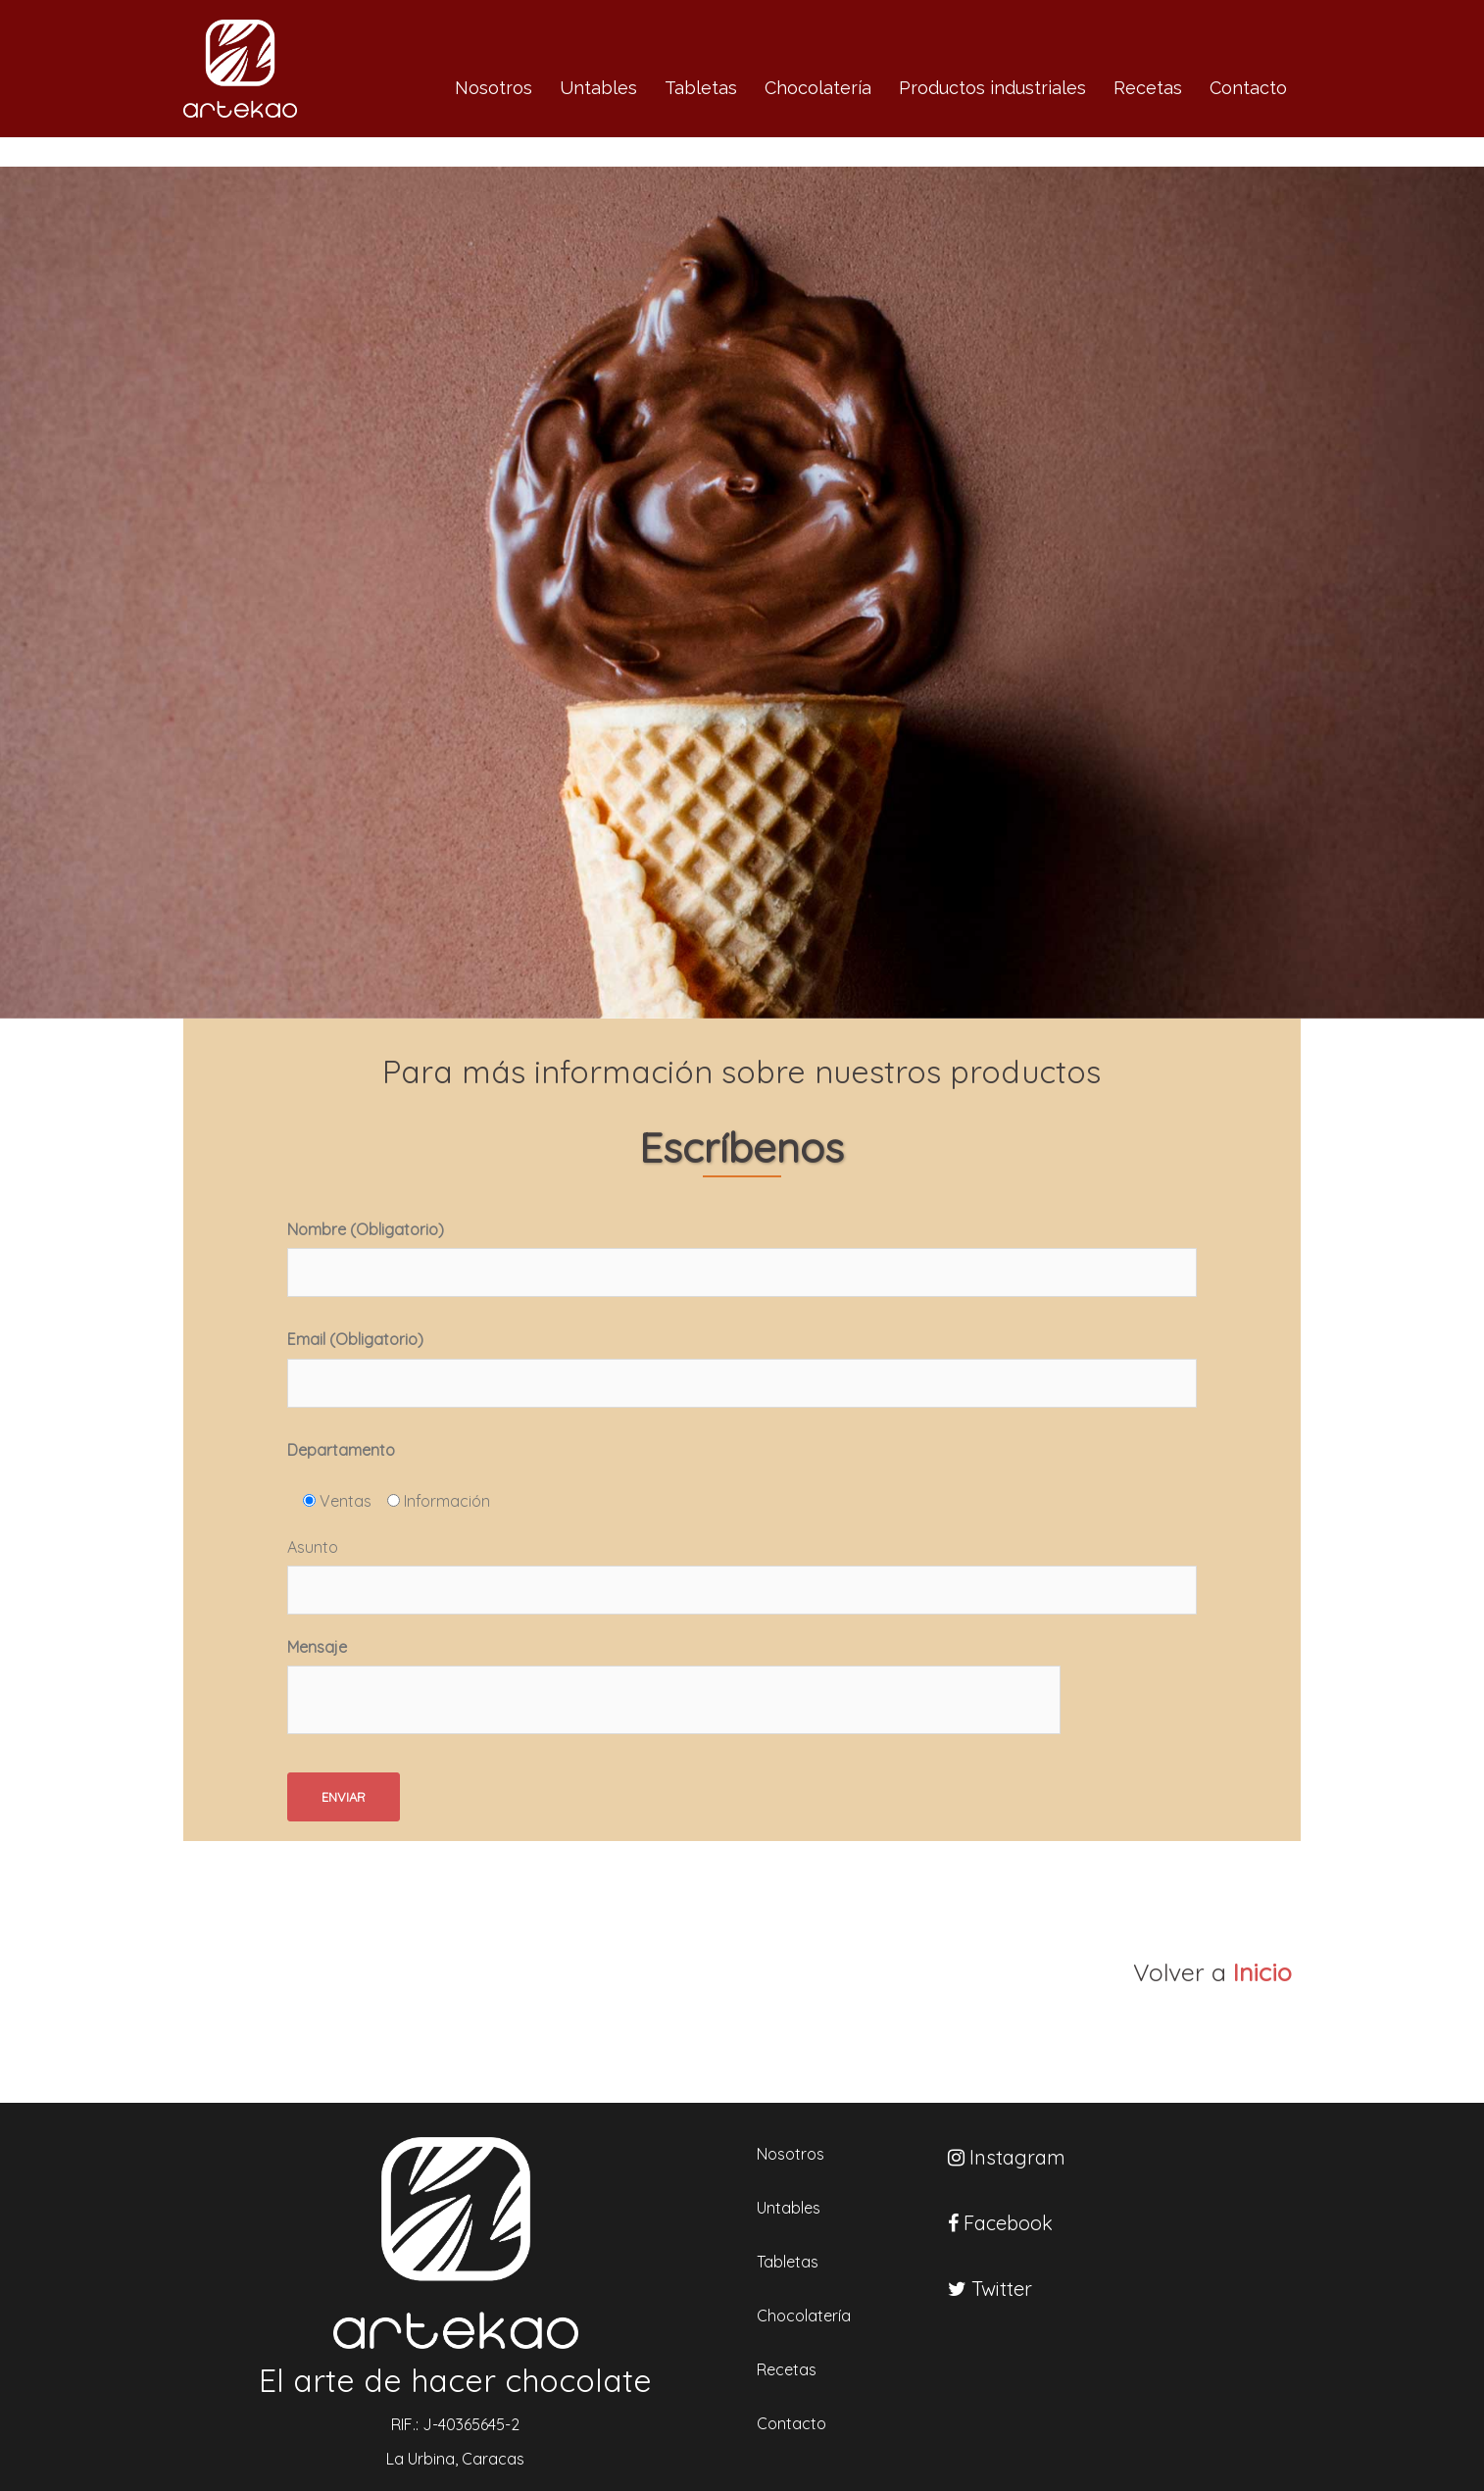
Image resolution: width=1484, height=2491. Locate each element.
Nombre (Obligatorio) (742, 1258)
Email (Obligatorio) (742, 1368)
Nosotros (493, 87)
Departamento (341, 1450)
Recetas (1147, 87)
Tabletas (701, 87)
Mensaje (674, 1690)
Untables (598, 87)
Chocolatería (818, 87)
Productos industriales (992, 87)
